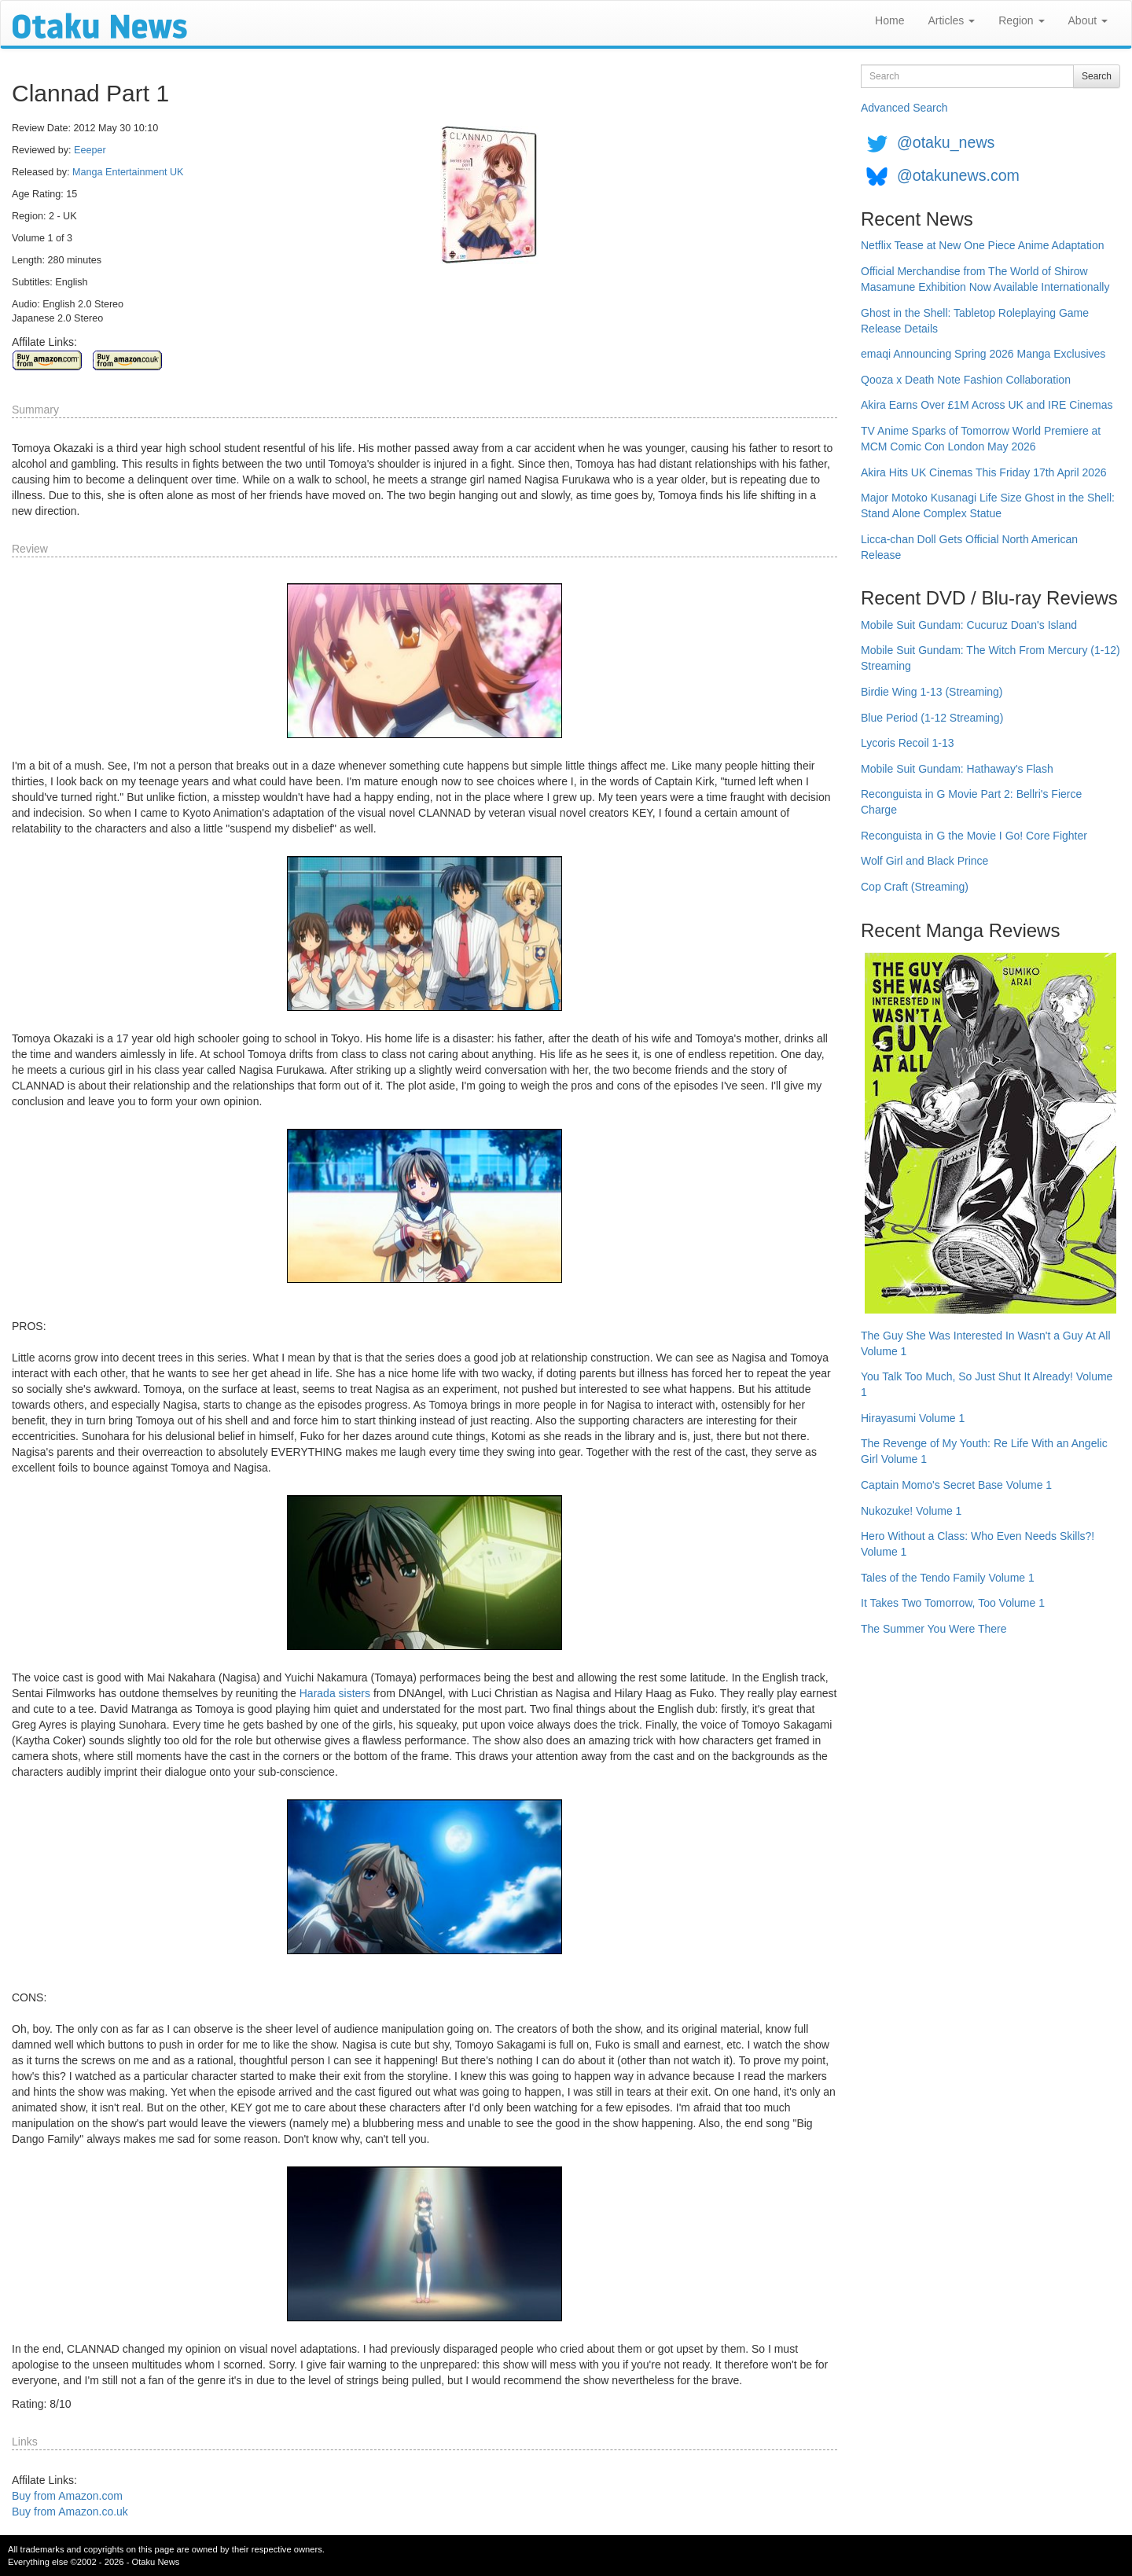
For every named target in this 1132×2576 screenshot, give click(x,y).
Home (889, 20)
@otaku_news (945, 142)
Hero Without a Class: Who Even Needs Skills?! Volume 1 (977, 1544)
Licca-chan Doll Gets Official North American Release (969, 547)
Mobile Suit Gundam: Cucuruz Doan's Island (969, 625)
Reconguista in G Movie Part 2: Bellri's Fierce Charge (971, 802)
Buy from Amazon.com (67, 2496)
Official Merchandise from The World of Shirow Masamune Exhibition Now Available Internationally (985, 279)
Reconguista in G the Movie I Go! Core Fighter (974, 835)
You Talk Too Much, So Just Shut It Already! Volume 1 (986, 1384)
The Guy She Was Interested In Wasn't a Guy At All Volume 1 (986, 1343)
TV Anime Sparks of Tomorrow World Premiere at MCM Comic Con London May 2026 (981, 438)
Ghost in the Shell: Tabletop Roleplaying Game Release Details (975, 321)
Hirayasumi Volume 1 (913, 1418)
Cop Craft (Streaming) (914, 886)
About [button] (1088, 20)
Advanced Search (904, 107)
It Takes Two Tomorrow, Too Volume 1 (953, 1603)
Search (1097, 76)
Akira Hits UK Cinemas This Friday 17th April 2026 (984, 472)
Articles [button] (951, 20)
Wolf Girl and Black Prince (924, 860)
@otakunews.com (958, 175)
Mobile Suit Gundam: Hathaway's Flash (957, 769)
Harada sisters (335, 1693)
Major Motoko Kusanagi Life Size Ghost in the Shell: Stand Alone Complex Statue (988, 505)
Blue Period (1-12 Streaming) (932, 717)
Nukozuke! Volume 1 (911, 1511)
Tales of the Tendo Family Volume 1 (948, 1577)
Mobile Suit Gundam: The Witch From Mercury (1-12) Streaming (990, 658)
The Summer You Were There (933, 1628)
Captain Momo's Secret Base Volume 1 (956, 1485)
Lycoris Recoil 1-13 (907, 743)
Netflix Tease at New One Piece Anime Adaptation (982, 245)
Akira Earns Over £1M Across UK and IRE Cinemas (987, 405)
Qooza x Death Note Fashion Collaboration (966, 379)
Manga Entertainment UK (127, 172)
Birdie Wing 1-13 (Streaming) (932, 691)
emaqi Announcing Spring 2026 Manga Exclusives (983, 353)
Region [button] (1021, 20)
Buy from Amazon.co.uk (70, 2511)
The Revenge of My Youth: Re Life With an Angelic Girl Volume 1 (984, 1451)
